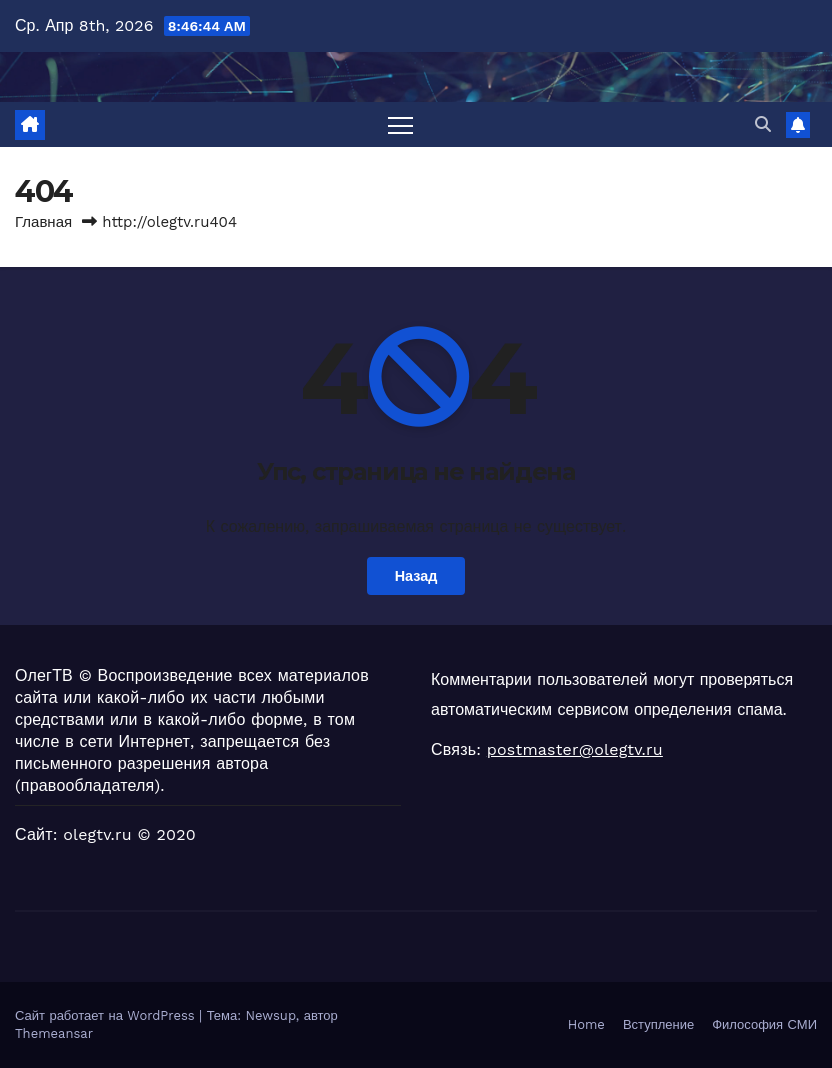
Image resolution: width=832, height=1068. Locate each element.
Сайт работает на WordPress (107, 1015)
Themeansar (54, 1033)
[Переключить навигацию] (400, 124)
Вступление (658, 1024)
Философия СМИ (764, 1024)
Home (586, 1024)
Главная (43, 222)
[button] (763, 124)
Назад (416, 576)
